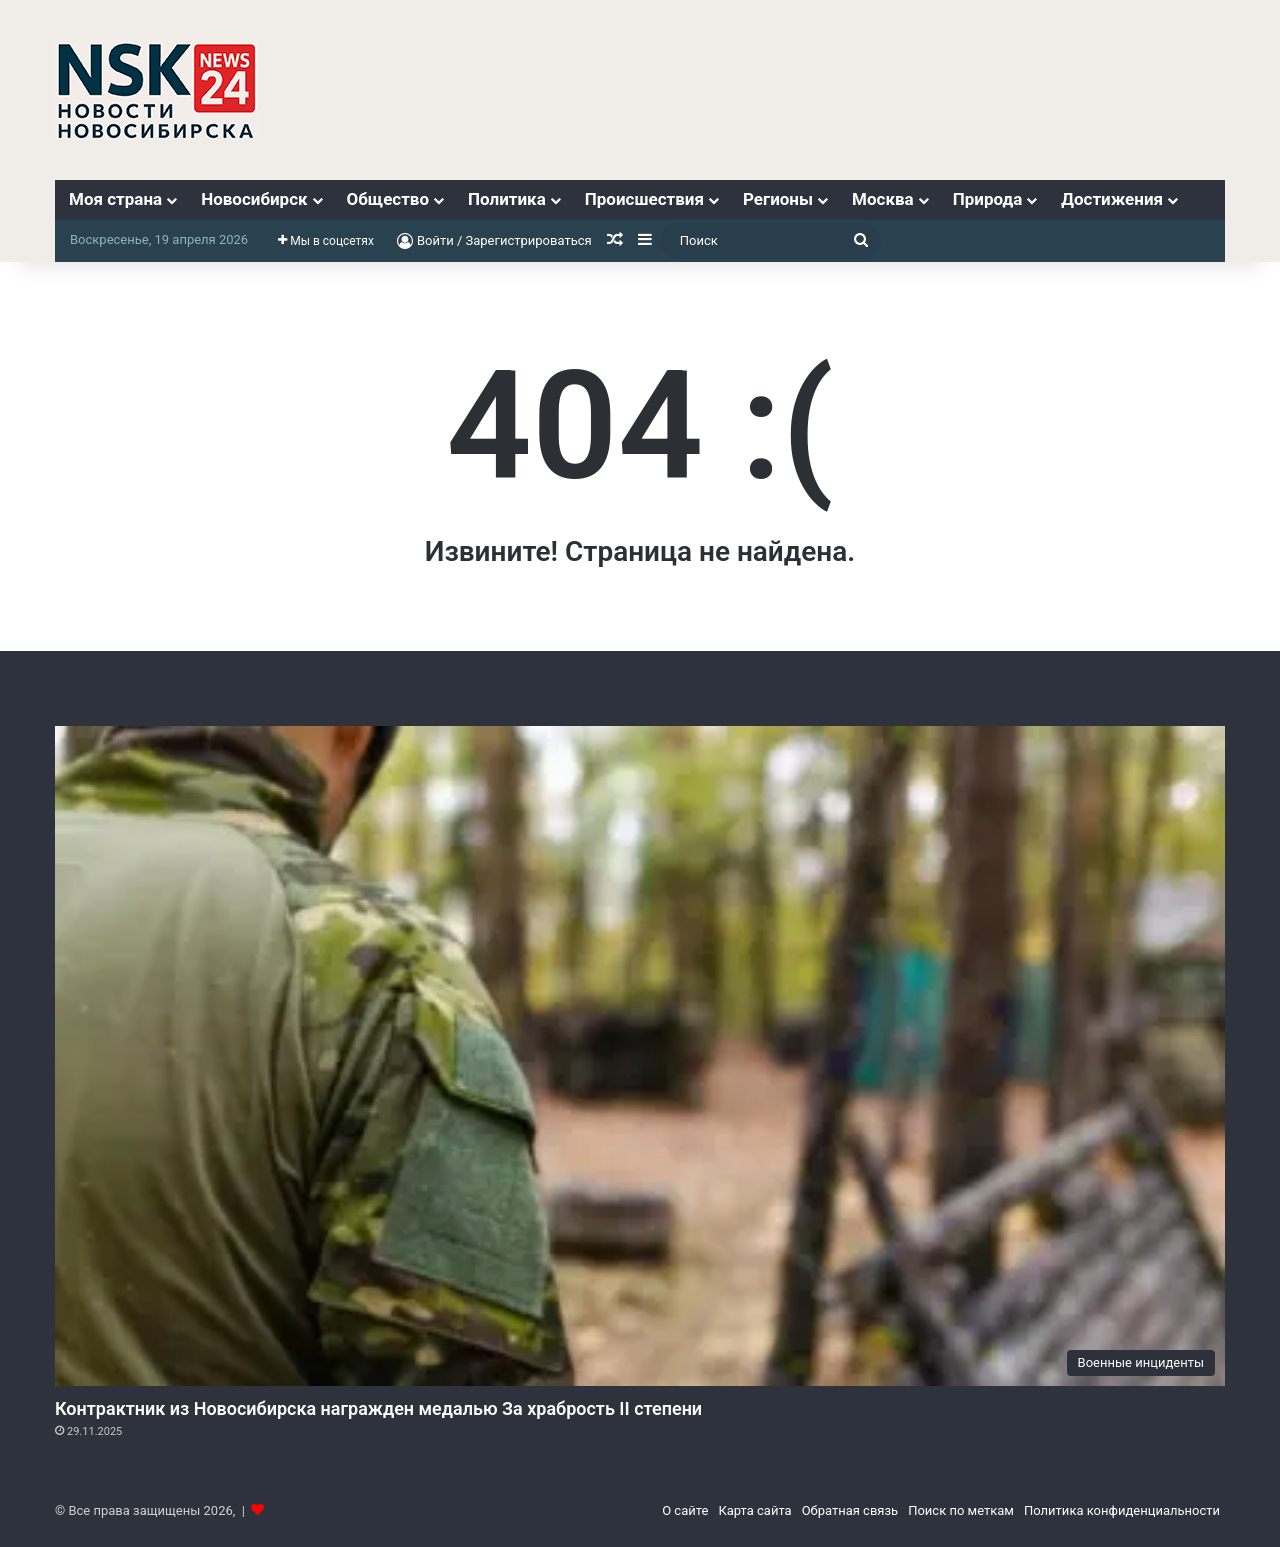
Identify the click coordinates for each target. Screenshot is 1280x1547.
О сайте (685, 1510)
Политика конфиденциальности (1122, 1510)
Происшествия (644, 199)
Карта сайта (754, 1510)
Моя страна (115, 199)
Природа (988, 199)
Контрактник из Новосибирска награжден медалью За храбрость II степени (378, 1408)
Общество (388, 199)
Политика (507, 199)
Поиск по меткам (961, 1510)
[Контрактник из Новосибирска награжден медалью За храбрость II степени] (640, 1056)
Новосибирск (254, 199)
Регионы (778, 199)
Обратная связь (850, 1510)
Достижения (1112, 199)
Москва (883, 199)
